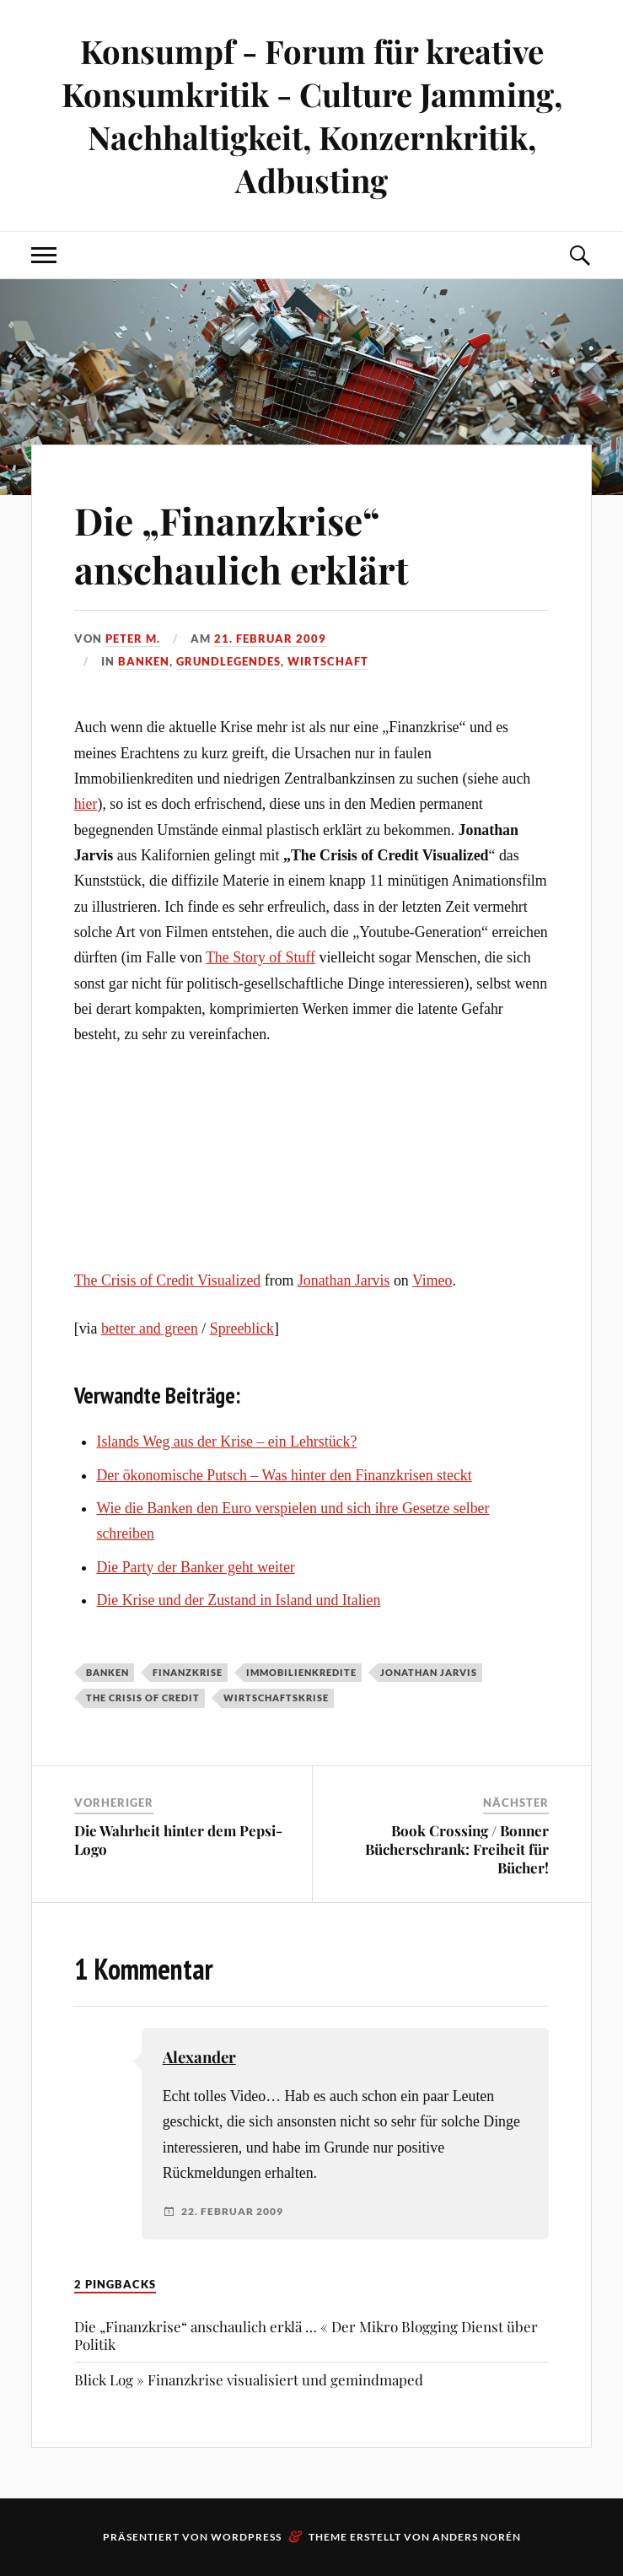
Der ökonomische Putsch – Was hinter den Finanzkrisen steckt (283, 1475)
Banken (143, 661)
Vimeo (432, 1280)
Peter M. (132, 638)
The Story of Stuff (260, 957)
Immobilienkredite (301, 1672)
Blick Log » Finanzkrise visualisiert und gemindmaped (248, 2379)
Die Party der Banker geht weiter (195, 1567)
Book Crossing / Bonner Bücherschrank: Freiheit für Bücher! (457, 1849)
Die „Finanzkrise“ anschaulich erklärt (241, 544)
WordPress (246, 2536)
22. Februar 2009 (232, 2212)
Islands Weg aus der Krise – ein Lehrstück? (226, 1441)
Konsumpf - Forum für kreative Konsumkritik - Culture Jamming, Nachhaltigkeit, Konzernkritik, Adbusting (312, 116)
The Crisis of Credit (143, 1697)
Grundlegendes (228, 661)
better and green (149, 1328)
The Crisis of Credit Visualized (167, 1280)
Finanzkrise (188, 1672)
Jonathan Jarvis (344, 1280)
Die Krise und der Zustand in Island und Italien (238, 1600)
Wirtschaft (327, 661)
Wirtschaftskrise (276, 1697)
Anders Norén (476, 2536)
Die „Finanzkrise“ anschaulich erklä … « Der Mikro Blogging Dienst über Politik (306, 2335)
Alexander (199, 2056)
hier (86, 803)
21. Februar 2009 (270, 638)
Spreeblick (242, 1328)
